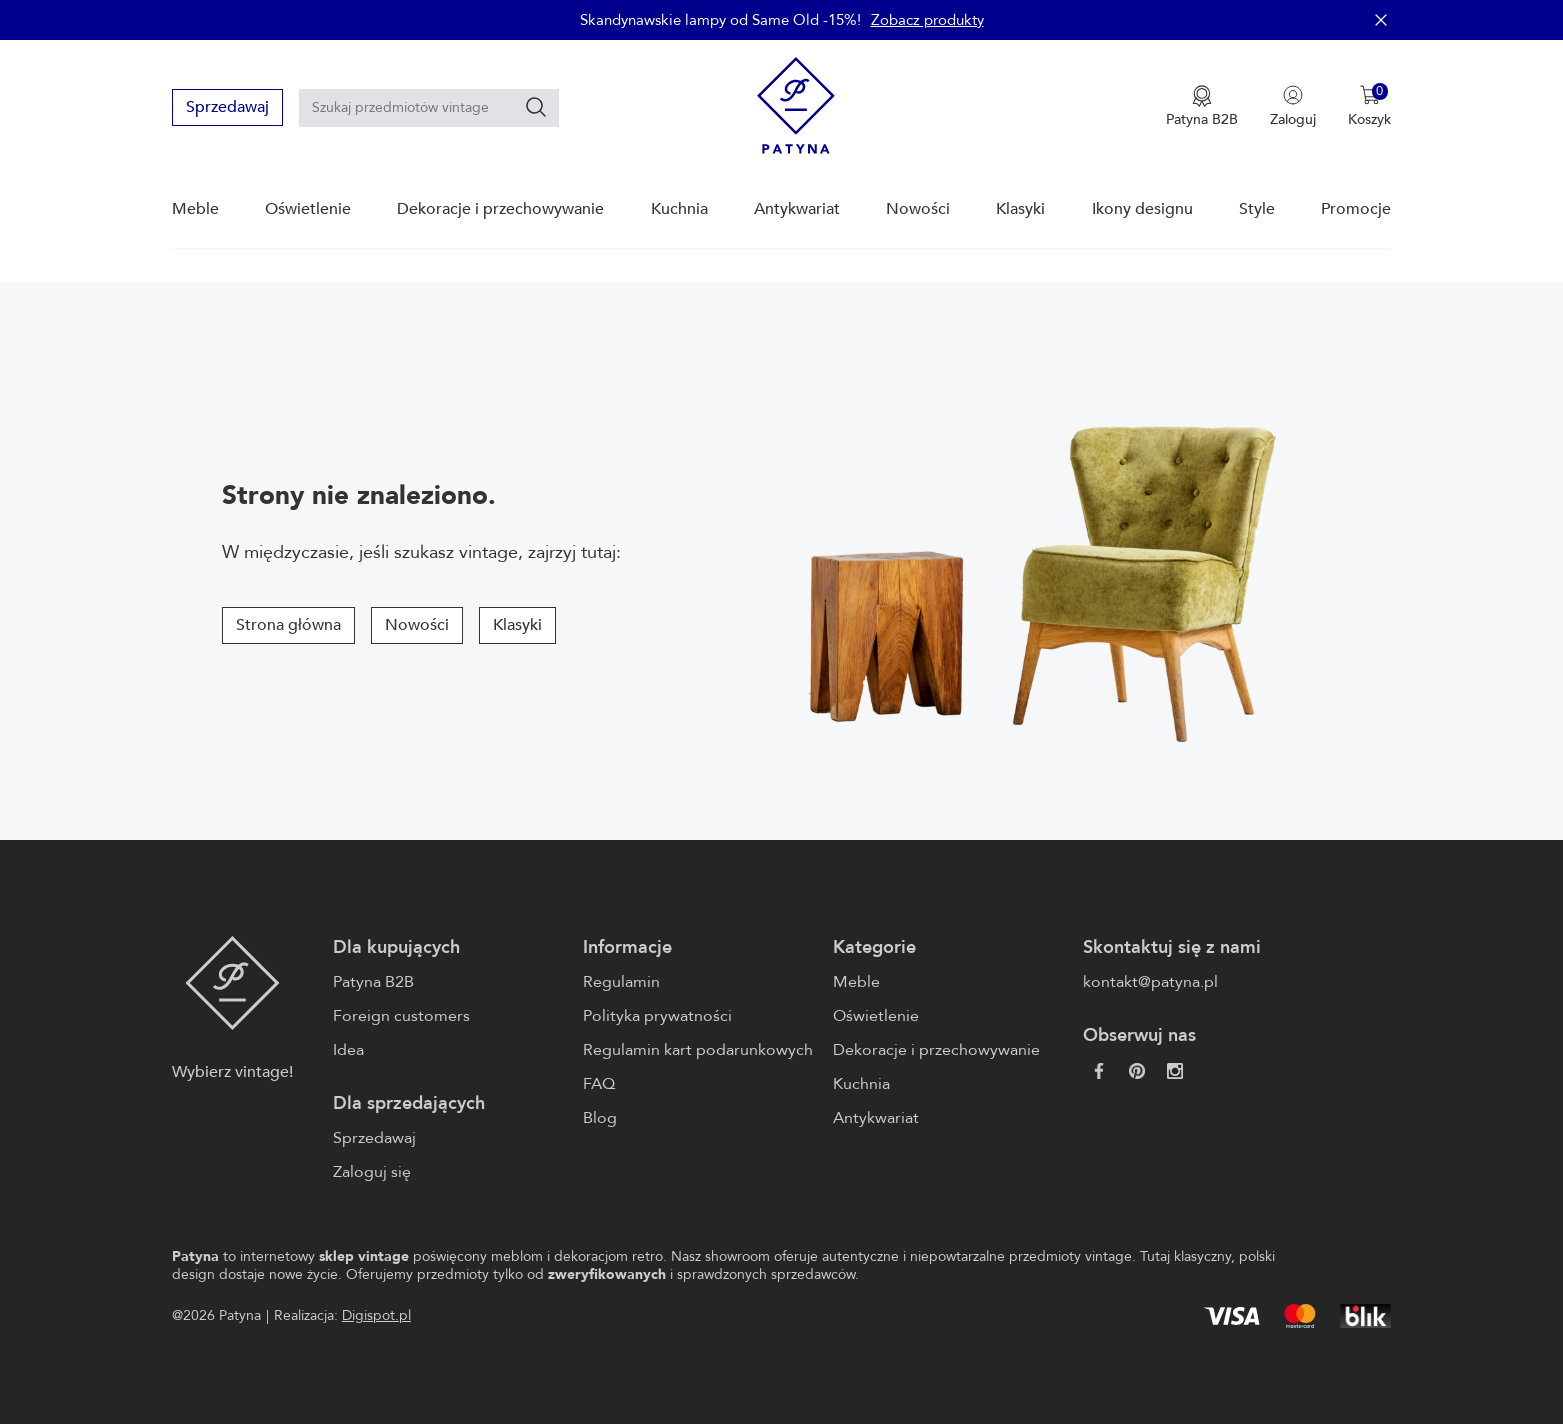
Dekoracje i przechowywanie (500, 209)
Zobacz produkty (927, 20)
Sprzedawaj (227, 107)
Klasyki (1020, 209)
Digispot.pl (376, 1315)
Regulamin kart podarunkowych (698, 1050)
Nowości (918, 209)
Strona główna (288, 625)
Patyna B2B (373, 982)
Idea (348, 1050)
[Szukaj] (536, 107)
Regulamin (621, 982)
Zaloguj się (372, 1172)
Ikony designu (1142, 209)
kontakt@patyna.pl (1150, 982)
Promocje (1356, 209)
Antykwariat (797, 209)
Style (1257, 209)
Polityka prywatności (657, 1016)
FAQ (599, 1084)
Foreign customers (401, 1016)
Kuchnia (679, 209)
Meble (195, 209)
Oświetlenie (308, 209)
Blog (600, 1118)
